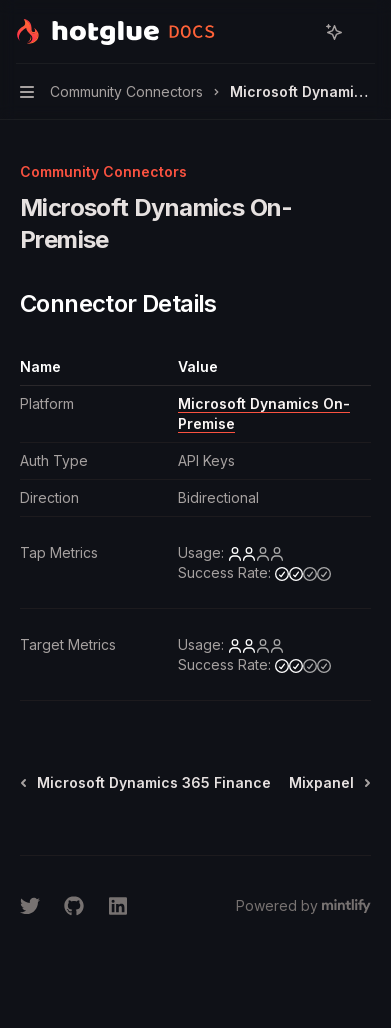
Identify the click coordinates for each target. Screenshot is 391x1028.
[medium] (303, 573)
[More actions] (365, 32)
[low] (256, 553)
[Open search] (297, 32)
